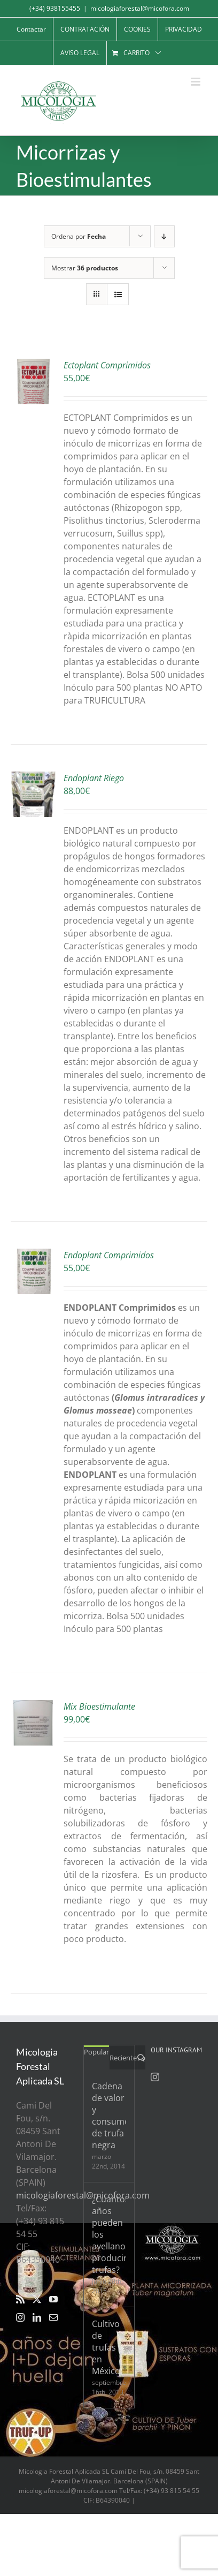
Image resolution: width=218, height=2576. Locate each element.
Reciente (123, 2058)
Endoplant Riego (94, 778)
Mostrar (84, 268)
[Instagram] (20, 2317)
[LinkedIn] (37, 2317)
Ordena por (78, 236)
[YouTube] (53, 2299)
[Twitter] (37, 2299)
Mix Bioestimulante (99, 1706)
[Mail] (53, 2317)
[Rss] (20, 2299)
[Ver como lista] (117, 294)
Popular (96, 2052)
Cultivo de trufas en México (106, 2347)
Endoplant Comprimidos (109, 1255)
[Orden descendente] (164, 236)
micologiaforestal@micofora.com (139, 8)
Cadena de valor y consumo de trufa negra (109, 2115)
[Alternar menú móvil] (196, 81)
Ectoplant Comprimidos (107, 365)
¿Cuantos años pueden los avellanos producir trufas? (109, 2234)
